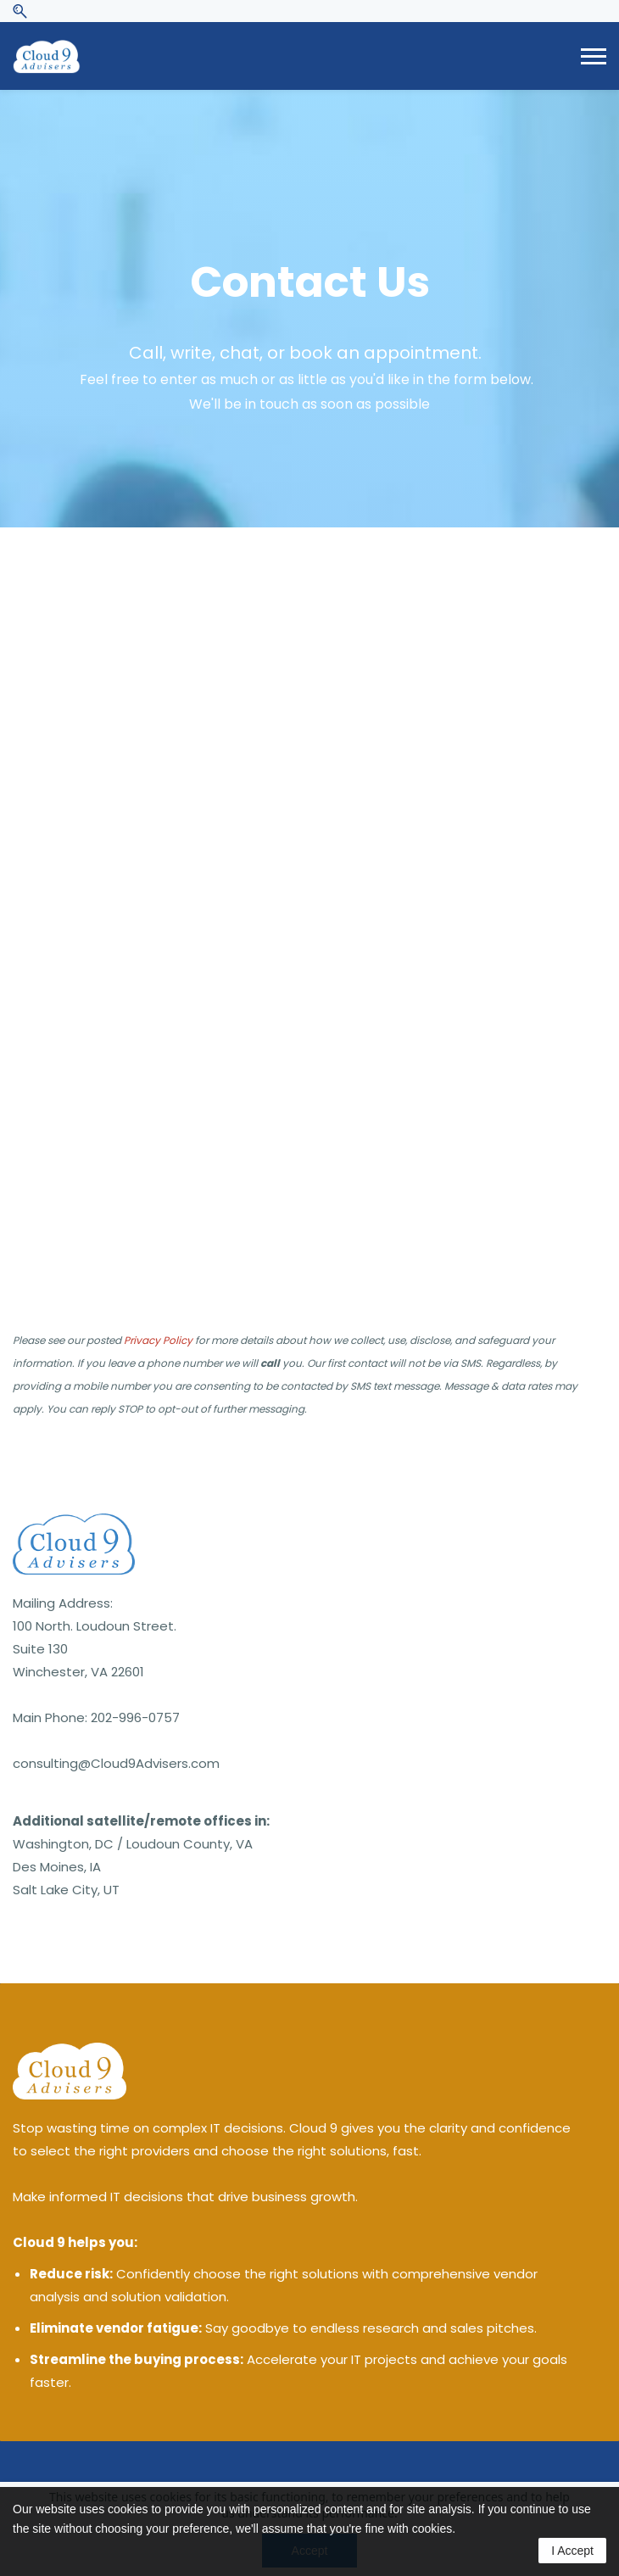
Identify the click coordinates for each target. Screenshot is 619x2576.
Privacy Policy (158, 1340)
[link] (74, 1525)
